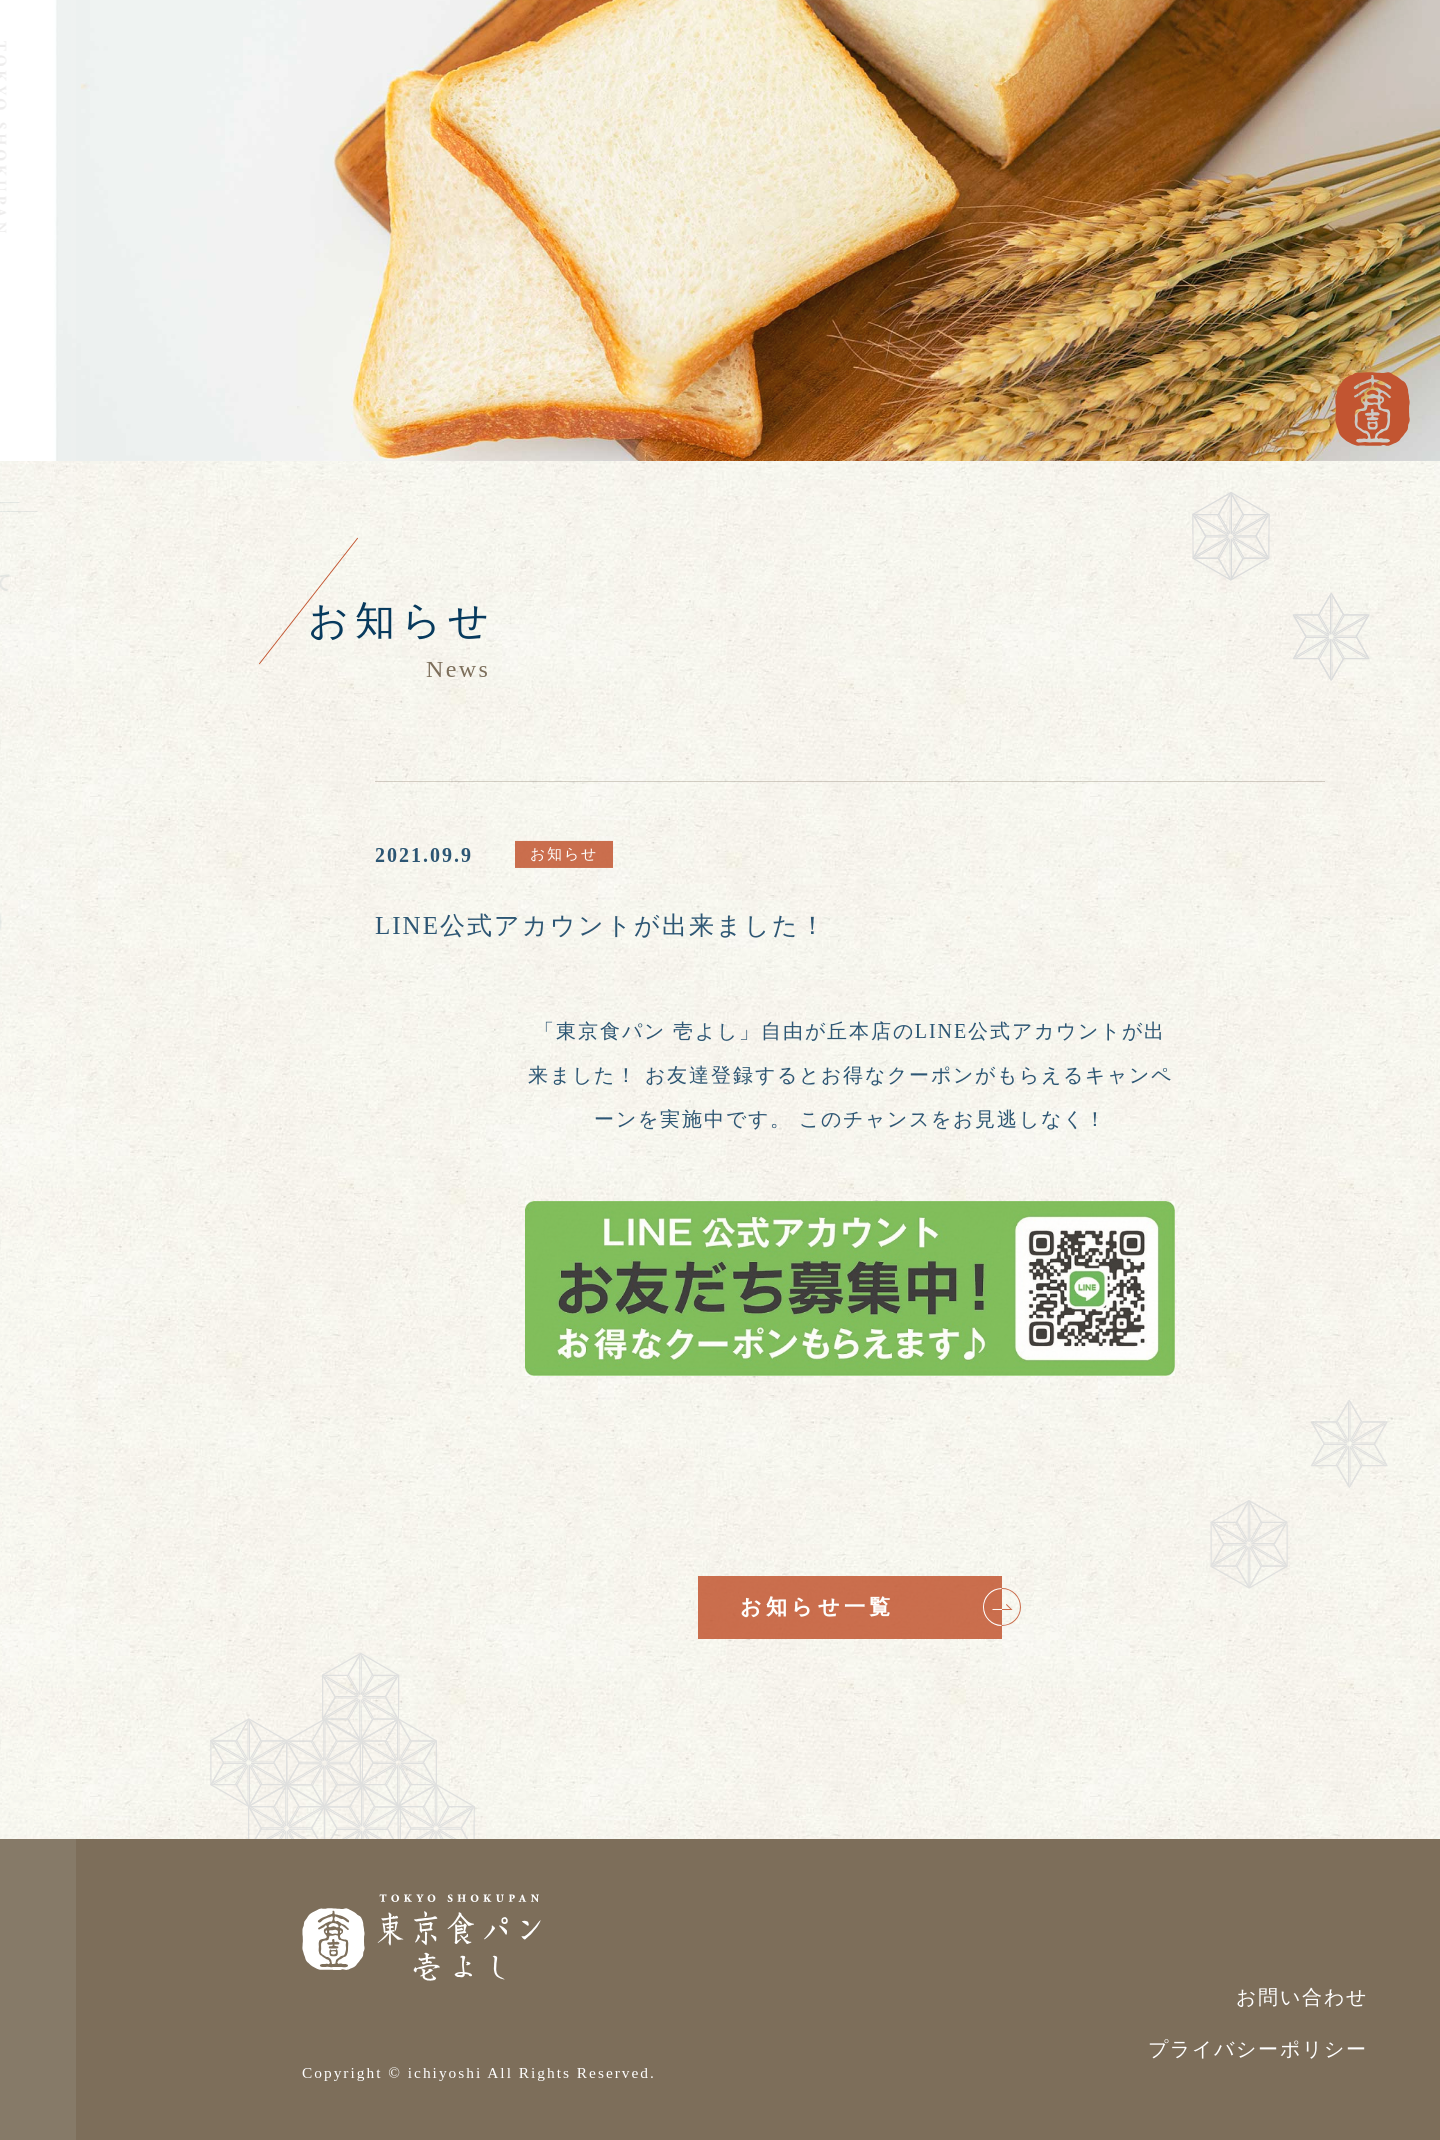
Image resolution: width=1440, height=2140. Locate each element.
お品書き (87, 642)
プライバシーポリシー (1258, 2049)
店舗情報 (87, 762)
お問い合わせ (132, 842)
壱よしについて (120, 582)
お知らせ (87, 702)
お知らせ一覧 (871, 1607)
